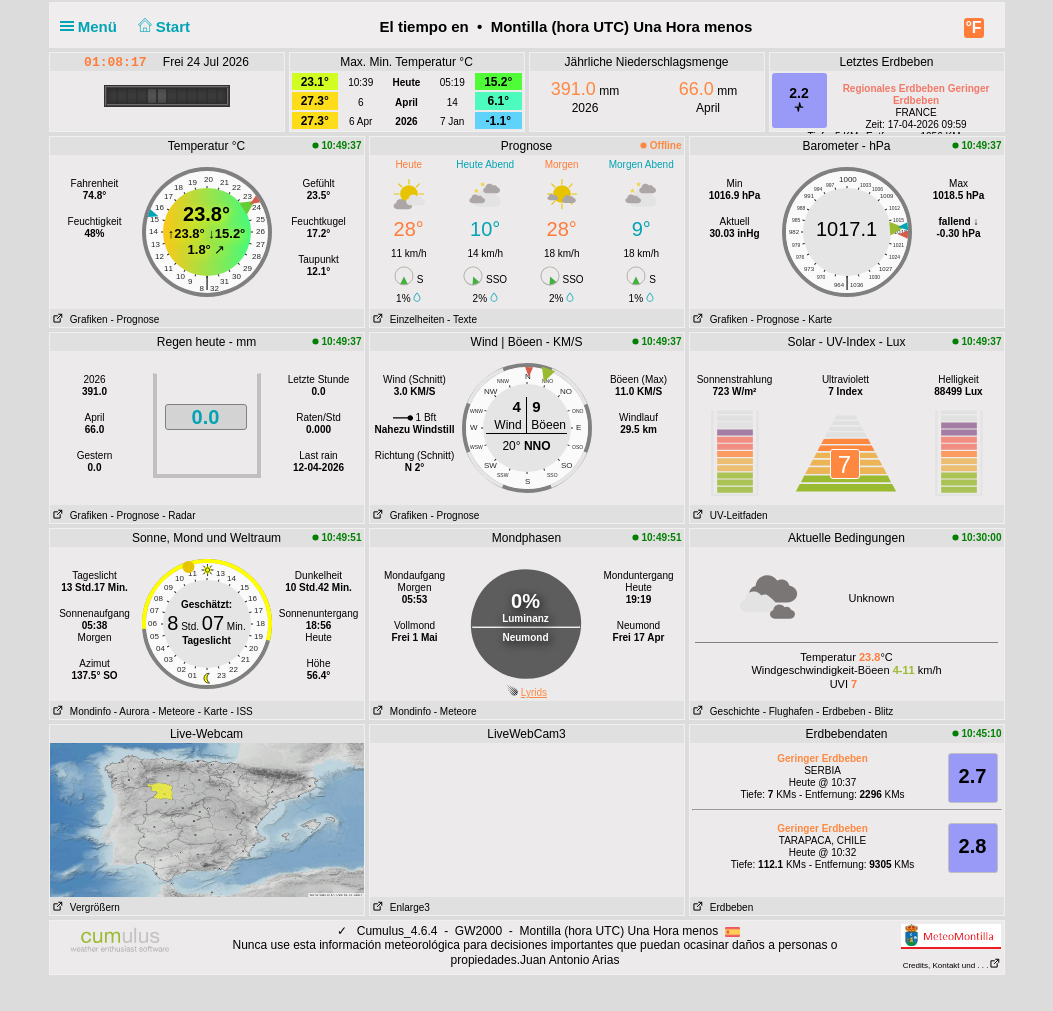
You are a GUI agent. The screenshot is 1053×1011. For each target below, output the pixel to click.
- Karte (817, 319)
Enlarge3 (400, 907)
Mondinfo (80, 711)
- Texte (462, 319)
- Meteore (173, 711)
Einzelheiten (407, 319)
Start (161, 26)
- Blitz (880, 711)
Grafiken (79, 319)
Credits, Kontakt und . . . (952, 965)
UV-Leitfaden (729, 515)
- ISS (242, 711)
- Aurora (132, 711)
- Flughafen (788, 711)
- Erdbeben (840, 711)
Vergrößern (85, 907)
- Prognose (134, 319)
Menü (93, 26)
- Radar (178, 515)
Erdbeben (722, 907)
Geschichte (725, 711)
